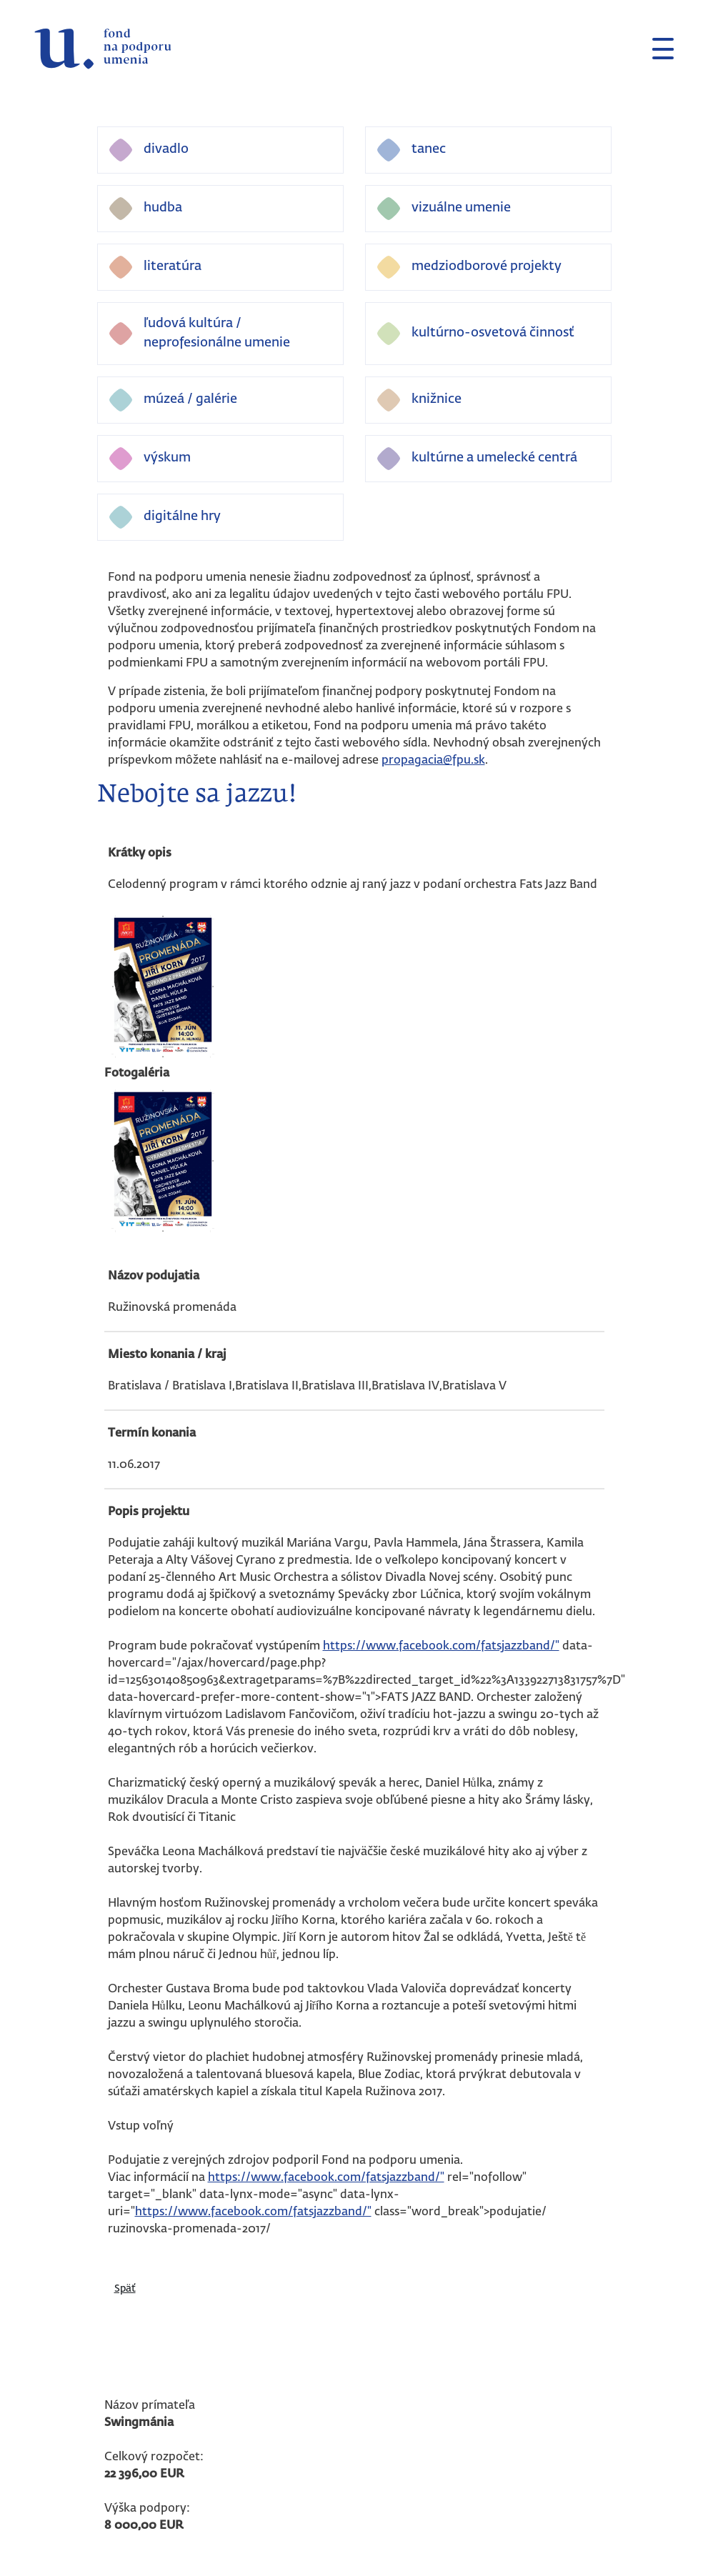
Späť (125, 2289)
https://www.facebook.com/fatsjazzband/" (441, 1646)
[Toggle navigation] (657, 48)
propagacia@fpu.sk (433, 761)
